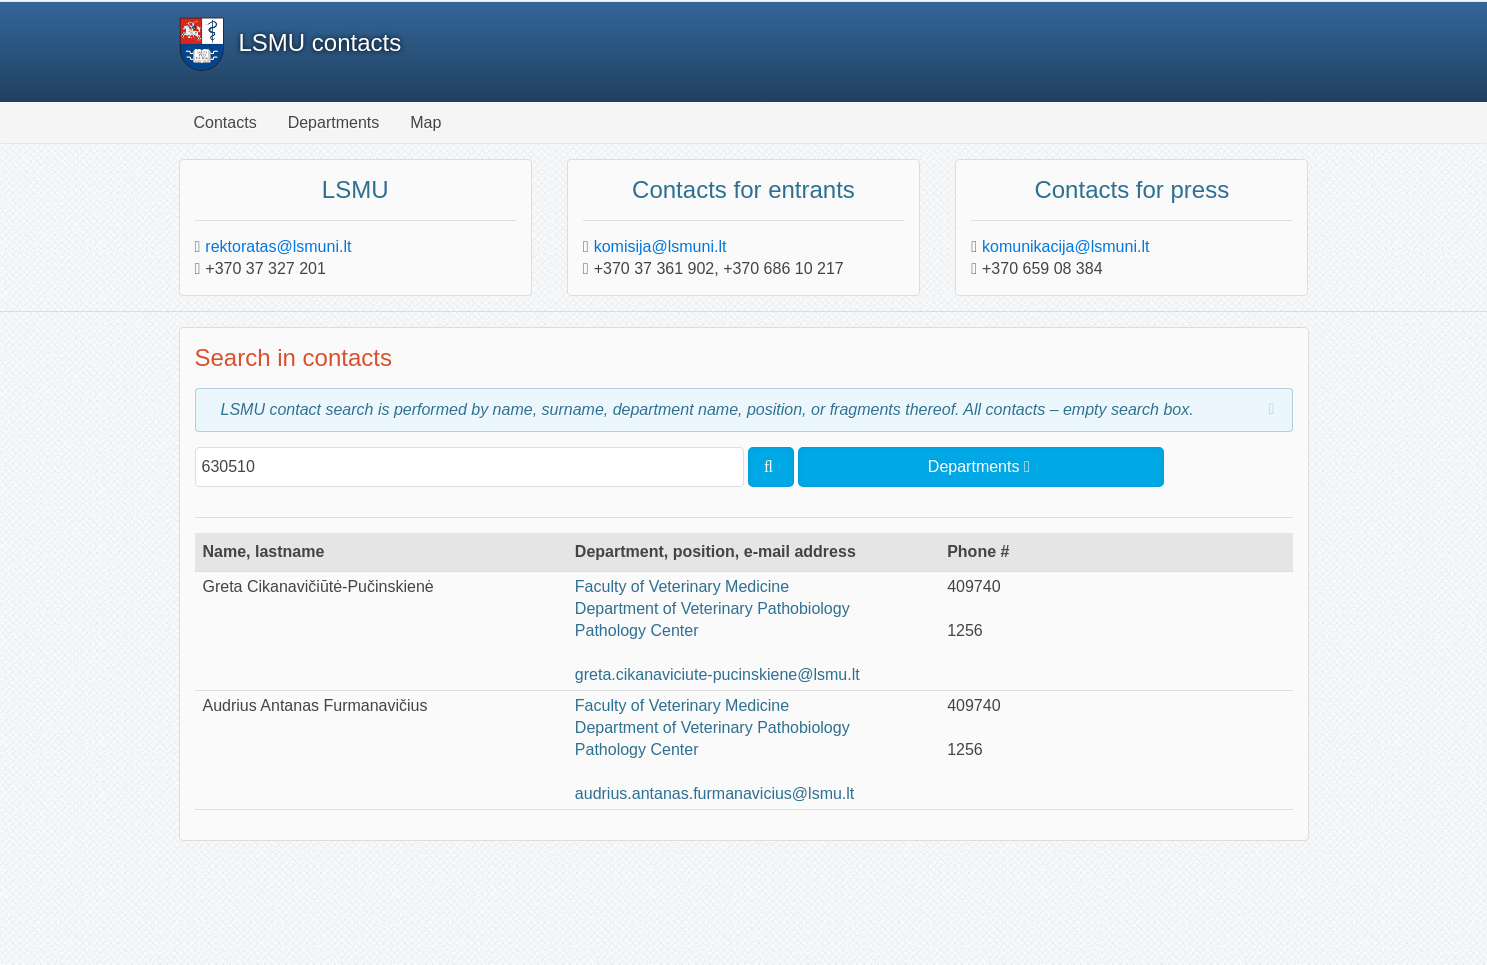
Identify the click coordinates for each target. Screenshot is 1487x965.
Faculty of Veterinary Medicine (682, 586)
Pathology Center (637, 630)
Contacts (225, 122)
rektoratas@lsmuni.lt (278, 246)
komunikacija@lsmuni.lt (1065, 246)
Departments (334, 122)
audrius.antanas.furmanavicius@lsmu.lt (714, 793)
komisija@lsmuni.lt (660, 246)
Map (425, 122)
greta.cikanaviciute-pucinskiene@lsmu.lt (717, 674)
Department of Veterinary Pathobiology (712, 608)
